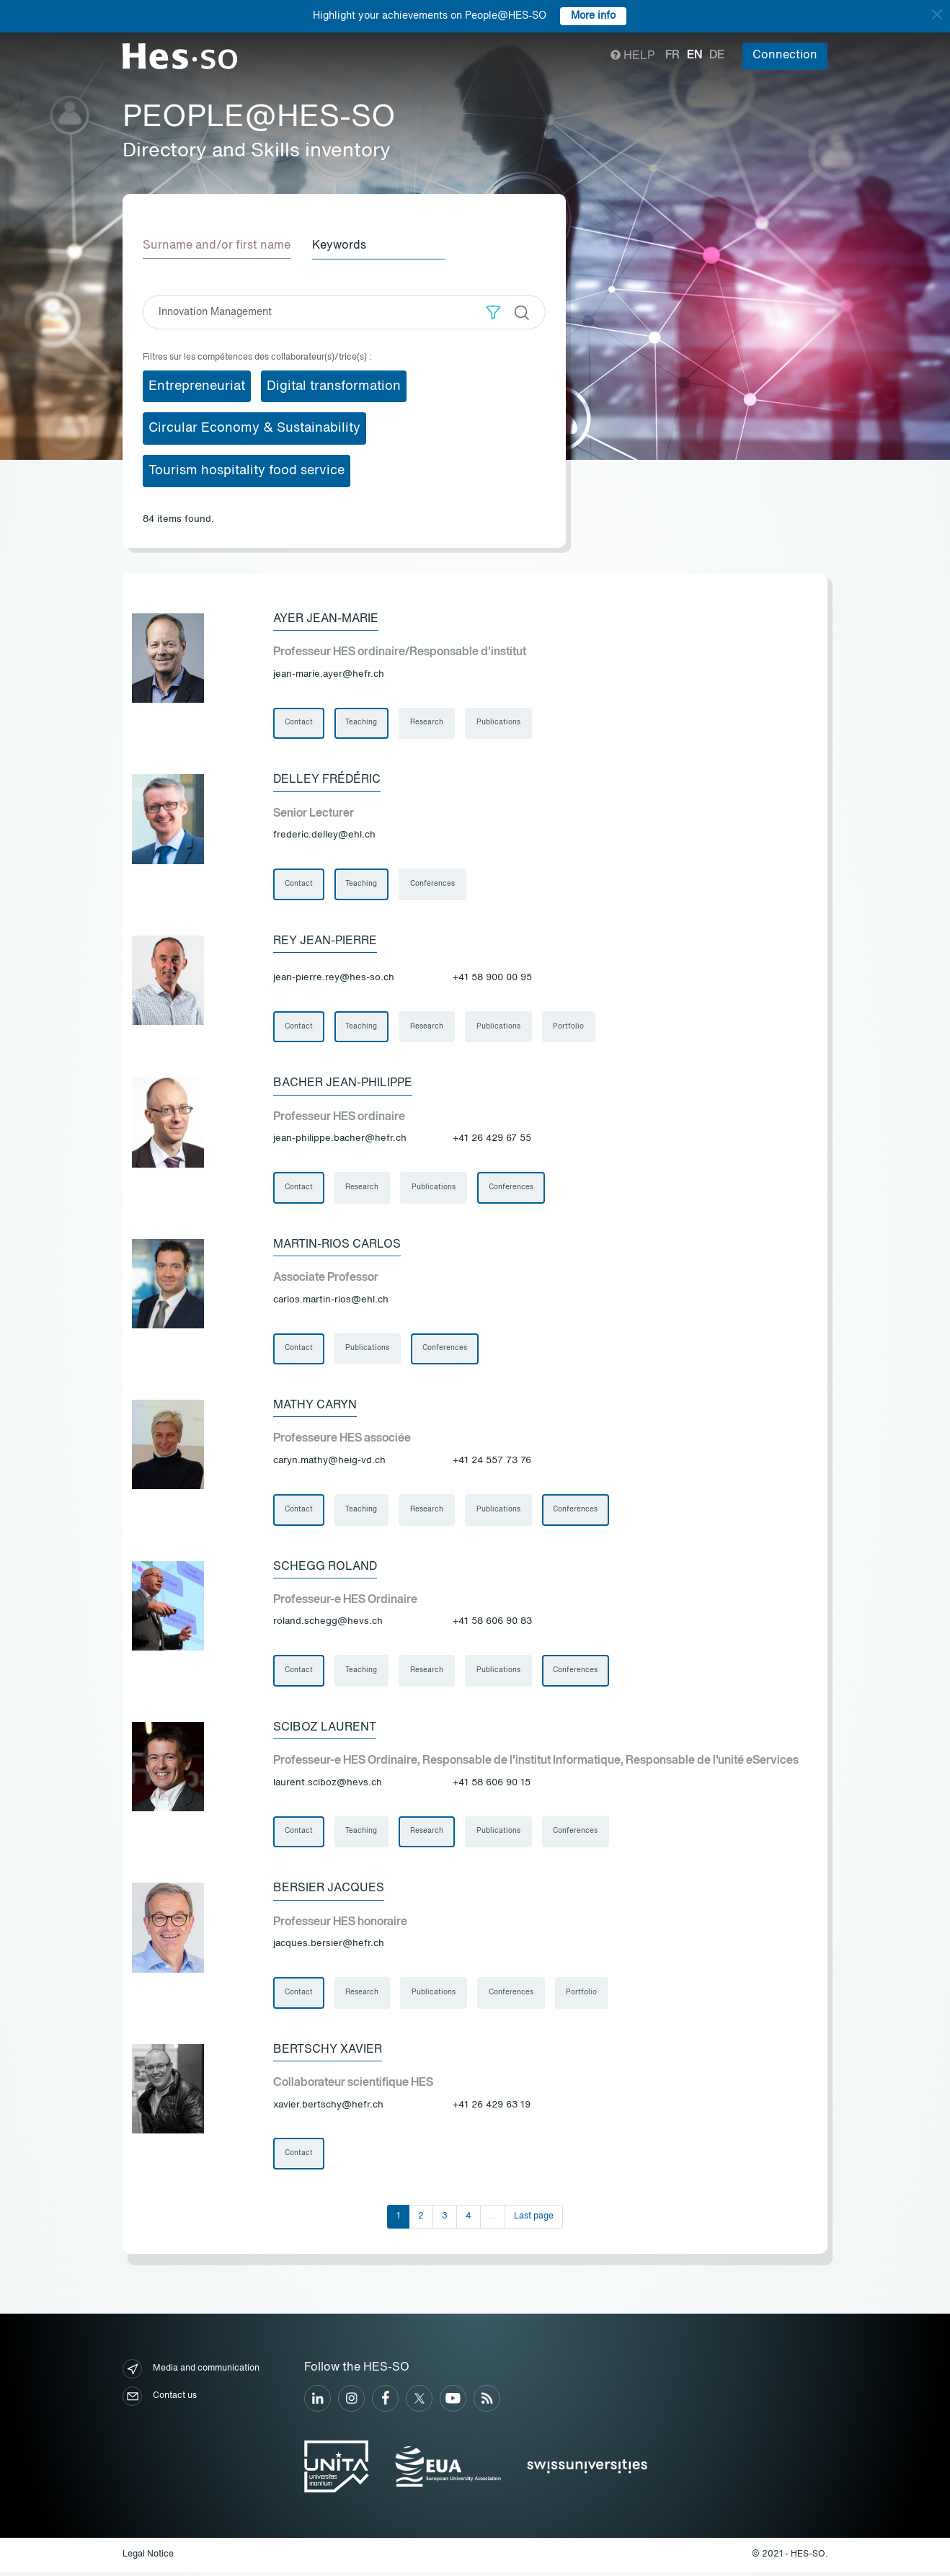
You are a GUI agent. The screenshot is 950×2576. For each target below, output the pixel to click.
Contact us (160, 2400)
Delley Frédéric (327, 780)
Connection (785, 55)
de (716, 55)
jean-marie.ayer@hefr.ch (328, 673)
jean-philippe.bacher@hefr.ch (340, 1140)
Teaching (362, 723)
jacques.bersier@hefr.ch (328, 1947)
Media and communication (191, 2373)
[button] (493, 312)
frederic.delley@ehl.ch (324, 835)
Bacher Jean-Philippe (342, 1085)
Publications (499, 723)
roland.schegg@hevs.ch (328, 1624)
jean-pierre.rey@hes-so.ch (333, 978)
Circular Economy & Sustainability (254, 428)
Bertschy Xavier (327, 2052)
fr (672, 55)
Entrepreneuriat (196, 385)
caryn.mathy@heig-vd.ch (329, 1462)
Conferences (433, 884)
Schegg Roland (325, 1569)
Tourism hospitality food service (246, 470)
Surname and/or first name (216, 246)
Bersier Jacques (328, 1892)
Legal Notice (148, 2558)
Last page (534, 2220)
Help (632, 56)
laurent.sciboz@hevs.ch (327, 1785)
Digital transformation (334, 385)
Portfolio (569, 1027)
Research (427, 723)
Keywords (341, 246)
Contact (299, 723)
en (694, 55)
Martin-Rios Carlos (337, 1246)
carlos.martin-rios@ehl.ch (331, 1301)
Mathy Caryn (315, 1407)
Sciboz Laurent (324, 1730)
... (492, 2220)
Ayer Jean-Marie (325, 618)
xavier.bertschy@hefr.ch (328, 2108)
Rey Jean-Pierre (325, 941)
